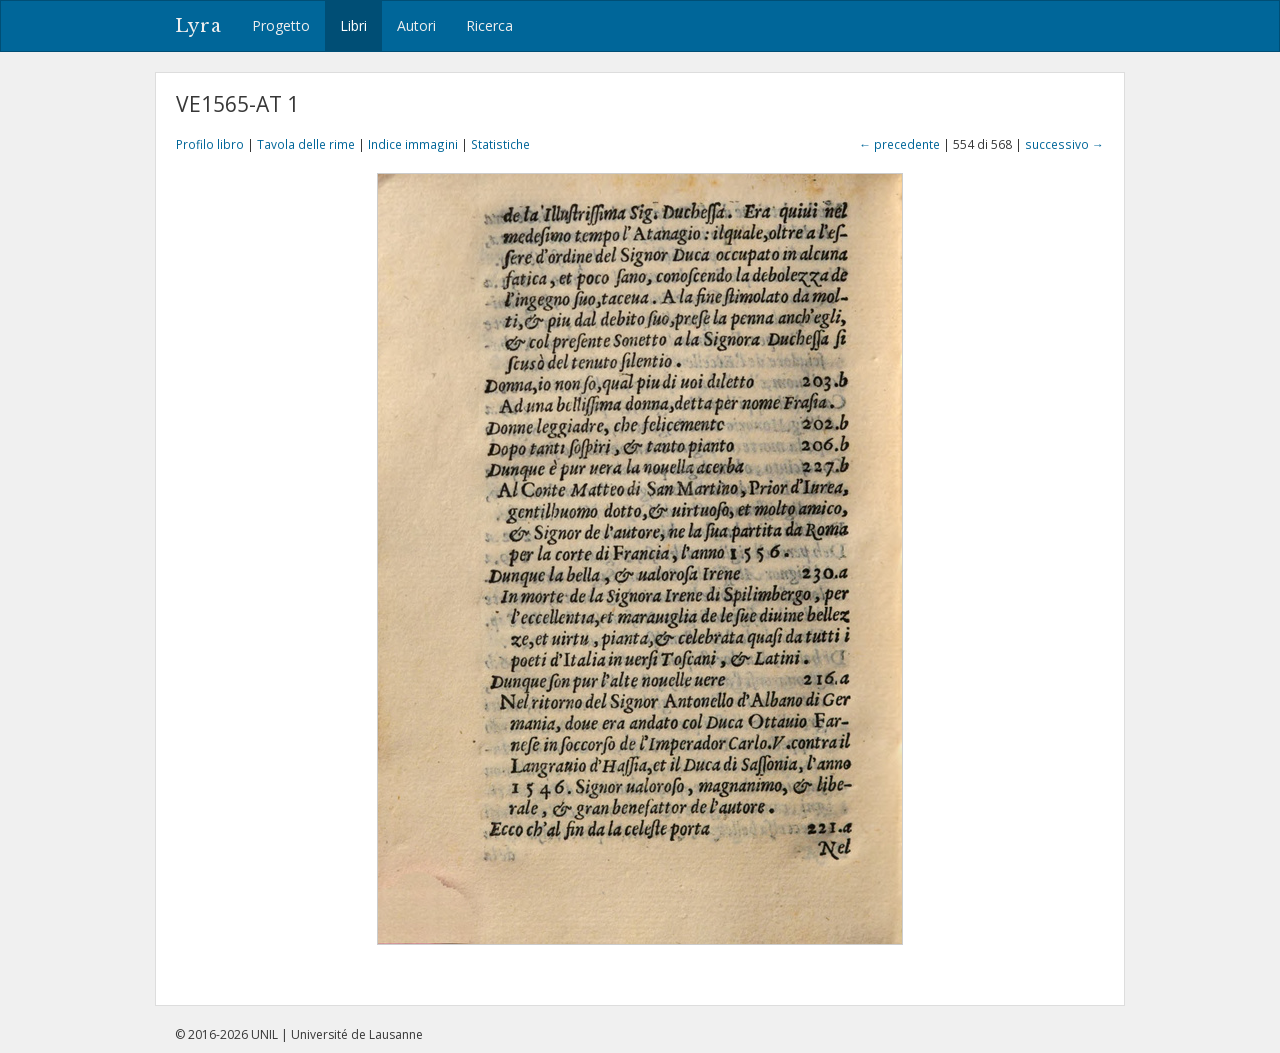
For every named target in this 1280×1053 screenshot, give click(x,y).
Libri (353, 25)
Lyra (198, 26)
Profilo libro (210, 144)
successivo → (1064, 144)
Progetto (281, 25)
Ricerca (489, 25)
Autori (416, 25)
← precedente (899, 144)
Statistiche (500, 144)
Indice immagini (413, 144)
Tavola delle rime (306, 144)
